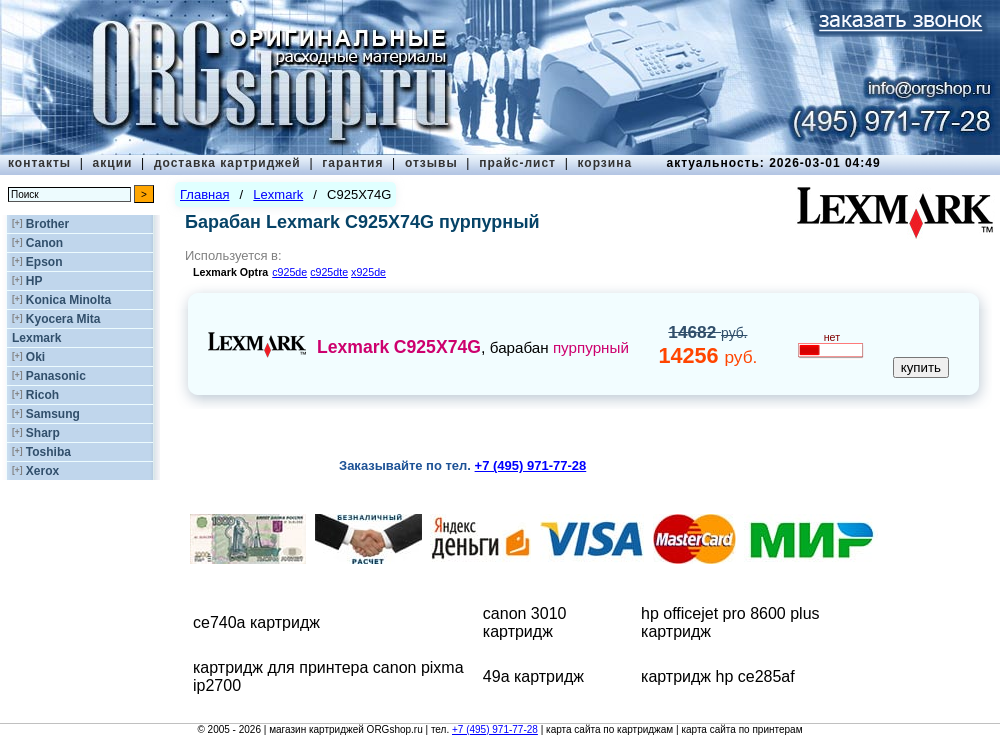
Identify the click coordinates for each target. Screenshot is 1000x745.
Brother (47, 224)
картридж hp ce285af (718, 676)
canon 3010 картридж (525, 622)
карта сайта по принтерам (741, 729)
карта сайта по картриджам (609, 729)
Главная (204, 194)
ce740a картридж (256, 622)
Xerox (42, 471)
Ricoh (42, 395)
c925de (289, 272)
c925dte (329, 272)
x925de (368, 272)
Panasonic (56, 376)
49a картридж (533, 676)
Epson (44, 262)
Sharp (43, 433)
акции (113, 163)
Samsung (53, 414)
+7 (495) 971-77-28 (495, 729)
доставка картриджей (227, 163)
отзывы (431, 163)
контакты (39, 163)
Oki (35, 357)
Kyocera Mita (63, 319)
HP (34, 281)
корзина (604, 163)
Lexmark (36, 338)
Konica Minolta (68, 300)
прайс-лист (517, 163)
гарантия (352, 163)
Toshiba (48, 452)
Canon (44, 243)
